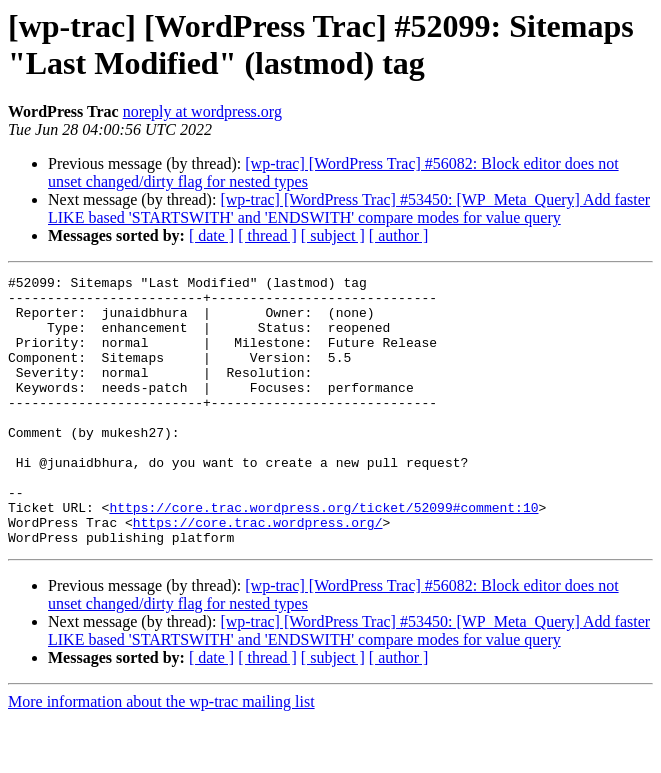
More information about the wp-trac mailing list (161, 755)
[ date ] (211, 235)
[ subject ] (333, 235)
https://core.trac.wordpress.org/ (258, 573)
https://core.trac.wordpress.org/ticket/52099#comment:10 (323, 555)
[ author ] (399, 235)
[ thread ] (267, 235)
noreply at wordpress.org (202, 111)
